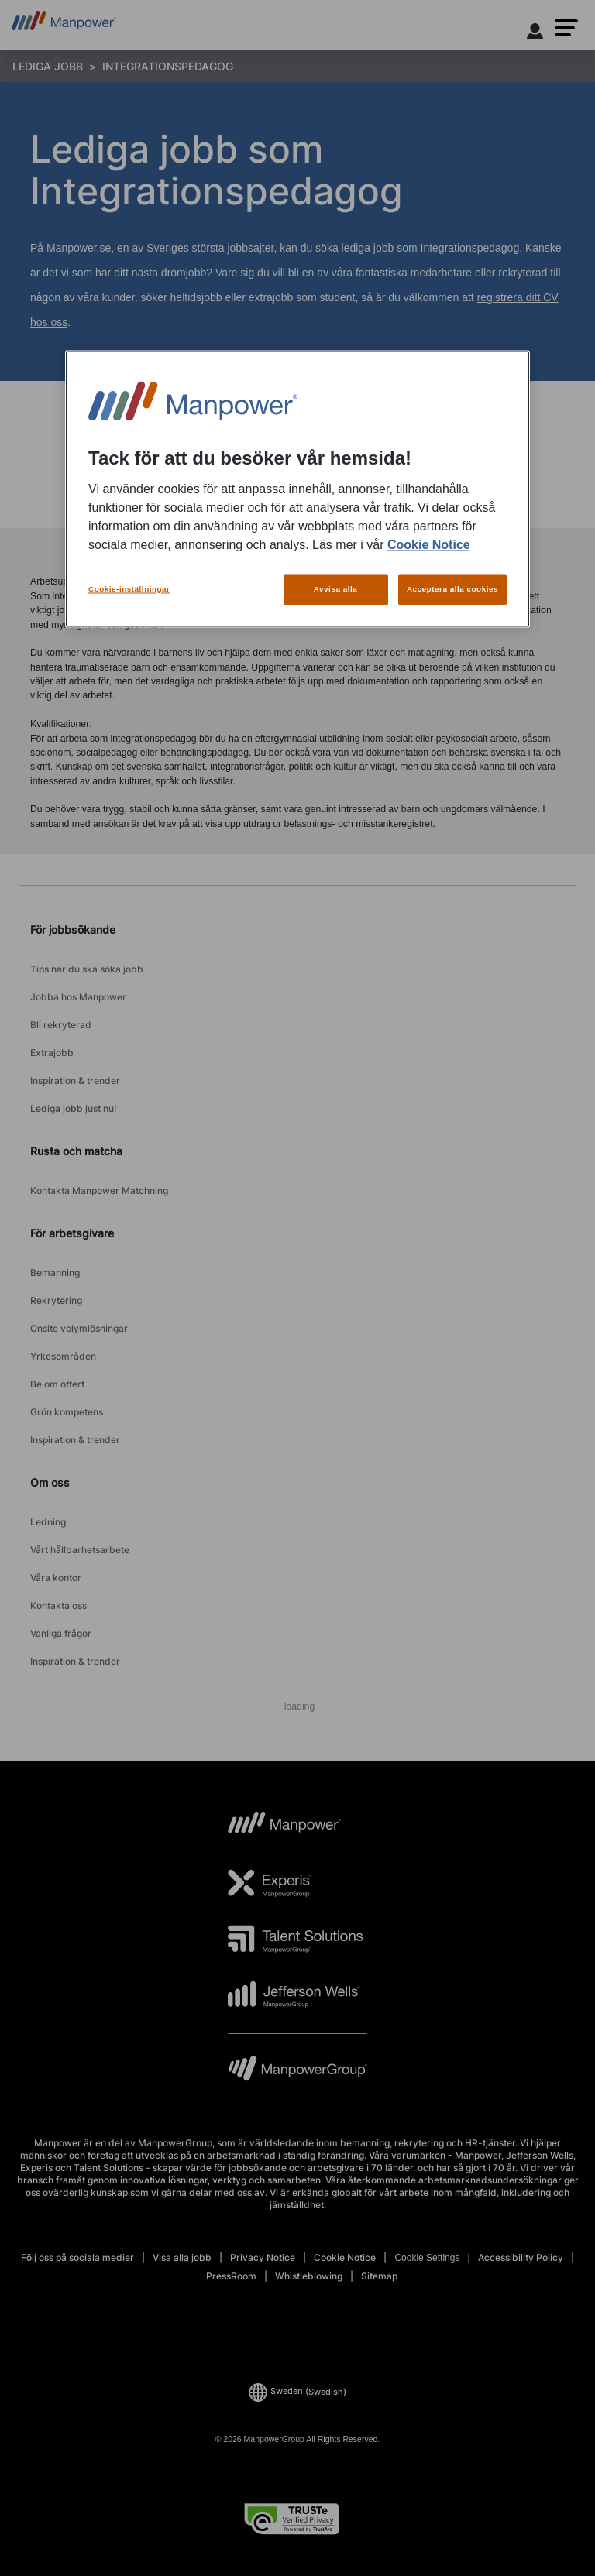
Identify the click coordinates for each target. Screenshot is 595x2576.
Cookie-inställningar (129, 589)
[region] (297, 489)
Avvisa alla (336, 589)
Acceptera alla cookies (452, 589)
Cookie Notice (428, 544)
